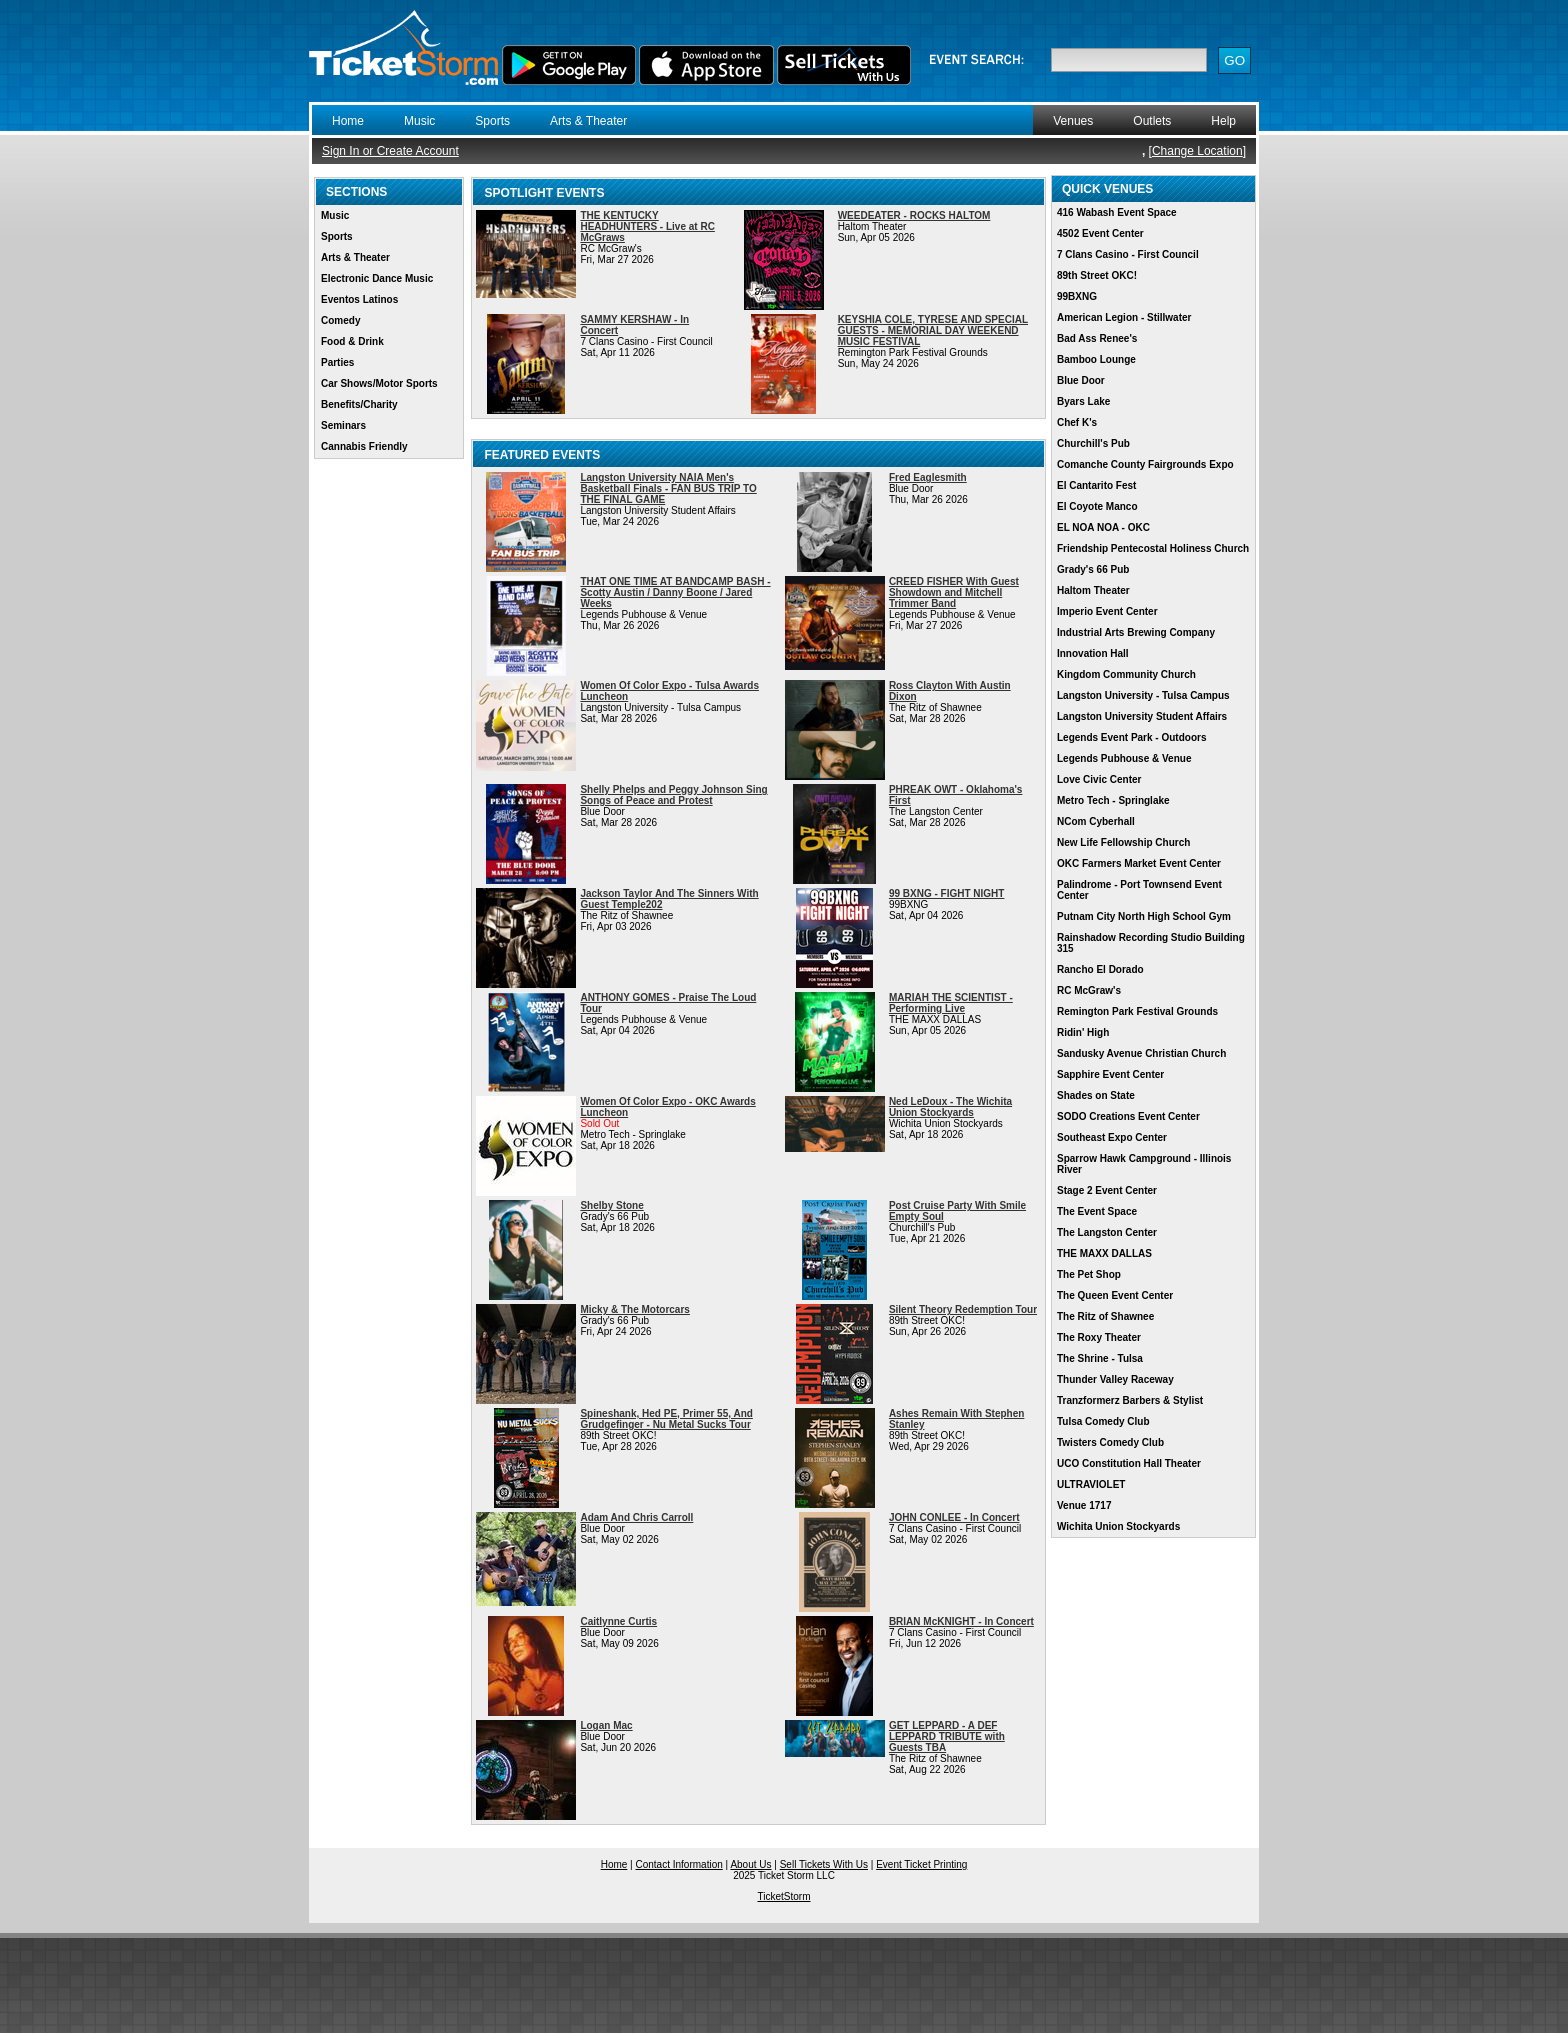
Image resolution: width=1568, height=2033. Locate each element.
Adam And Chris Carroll (636, 1517)
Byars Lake (1083, 401)
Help (1223, 121)
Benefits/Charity (359, 404)
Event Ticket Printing (921, 1864)
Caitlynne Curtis (618, 1621)
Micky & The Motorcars (634, 1309)
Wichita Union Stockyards (1118, 1526)
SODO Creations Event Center (1128, 1116)
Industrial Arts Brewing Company (1136, 632)
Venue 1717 (1084, 1505)
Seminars (343, 425)
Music (419, 121)
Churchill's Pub (1093, 443)
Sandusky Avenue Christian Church (1141, 1053)
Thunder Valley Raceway (1115, 1379)
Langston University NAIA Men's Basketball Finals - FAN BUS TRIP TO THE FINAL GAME (668, 488)
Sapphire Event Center (1110, 1074)
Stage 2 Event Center (1107, 1190)
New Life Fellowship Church (1123, 842)
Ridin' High (1083, 1032)
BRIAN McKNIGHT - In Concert (961, 1621)
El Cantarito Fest (1096, 485)
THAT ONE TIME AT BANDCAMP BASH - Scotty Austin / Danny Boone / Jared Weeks (675, 592)
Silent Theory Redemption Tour (963, 1309)
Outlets (1152, 121)
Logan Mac (606, 1725)
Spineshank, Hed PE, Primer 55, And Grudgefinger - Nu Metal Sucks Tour (666, 1419)
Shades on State (1096, 1095)
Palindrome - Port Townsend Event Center (1139, 890)
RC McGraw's (1089, 990)
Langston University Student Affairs (1142, 716)
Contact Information (679, 1864)
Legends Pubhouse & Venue (1124, 758)
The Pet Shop (1089, 1274)
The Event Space (1097, 1211)
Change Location (1197, 151)
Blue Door (1081, 380)
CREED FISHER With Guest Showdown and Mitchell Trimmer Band (954, 592)
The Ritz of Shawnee (1105, 1316)
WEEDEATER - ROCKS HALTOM (914, 215)
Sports (492, 121)
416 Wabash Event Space (1117, 212)
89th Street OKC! (1097, 275)
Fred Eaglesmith (928, 477)
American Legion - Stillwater (1124, 317)
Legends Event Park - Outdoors (1131, 737)
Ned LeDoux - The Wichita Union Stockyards (950, 1107)
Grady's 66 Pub (1093, 569)
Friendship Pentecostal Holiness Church (1153, 548)
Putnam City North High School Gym (1144, 916)
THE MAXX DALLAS (1104, 1253)
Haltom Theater (1093, 590)
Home (348, 121)
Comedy (340, 320)
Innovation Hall (1093, 653)
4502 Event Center (1100, 233)
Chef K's (1077, 422)
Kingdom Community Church (1126, 674)
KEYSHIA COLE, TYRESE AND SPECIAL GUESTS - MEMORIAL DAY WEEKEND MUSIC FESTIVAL (933, 330)
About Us (750, 1864)
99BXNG (1077, 296)
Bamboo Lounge (1096, 359)
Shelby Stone (611, 1205)
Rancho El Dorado (1100, 969)
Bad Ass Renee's (1097, 338)
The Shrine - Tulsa (1100, 1358)
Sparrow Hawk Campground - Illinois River (1144, 1164)
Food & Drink (352, 341)
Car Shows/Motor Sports (379, 383)
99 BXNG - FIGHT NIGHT (947, 893)
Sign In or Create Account (390, 151)
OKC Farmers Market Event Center (1139, 863)
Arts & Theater (588, 121)
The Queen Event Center (1115, 1295)
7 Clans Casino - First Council (1128, 254)
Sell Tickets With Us (824, 1864)
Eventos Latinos (359, 299)
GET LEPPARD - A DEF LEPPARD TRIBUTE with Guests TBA (947, 1736)
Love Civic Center (1099, 779)
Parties (337, 362)
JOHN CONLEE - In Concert (954, 1517)
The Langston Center (1107, 1232)
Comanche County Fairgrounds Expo (1145, 464)
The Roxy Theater (1099, 1337)
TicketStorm (784, 1896)
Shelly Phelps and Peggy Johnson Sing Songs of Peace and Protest (673, 795)
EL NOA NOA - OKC (1103, 527)
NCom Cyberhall (1096, 821)
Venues (1073, 121)
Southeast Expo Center (1112, 1137)
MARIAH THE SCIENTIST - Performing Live (951, 1003)
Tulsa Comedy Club (1103, 1421)
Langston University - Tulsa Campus (1143, 695)
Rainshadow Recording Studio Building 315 (1151, 943)
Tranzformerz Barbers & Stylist (1130, 1400)
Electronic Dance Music (377, 278)
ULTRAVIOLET (1091, 1484)
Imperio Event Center (1107, 611)
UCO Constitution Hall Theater (1129, 1463)
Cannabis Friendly (364, 446)
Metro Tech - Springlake (1113, 800)
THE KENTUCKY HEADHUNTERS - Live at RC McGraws (647, 226)
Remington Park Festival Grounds (1137, 1011)
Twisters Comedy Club (1110, 1442)
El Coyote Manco (1097, 506)
